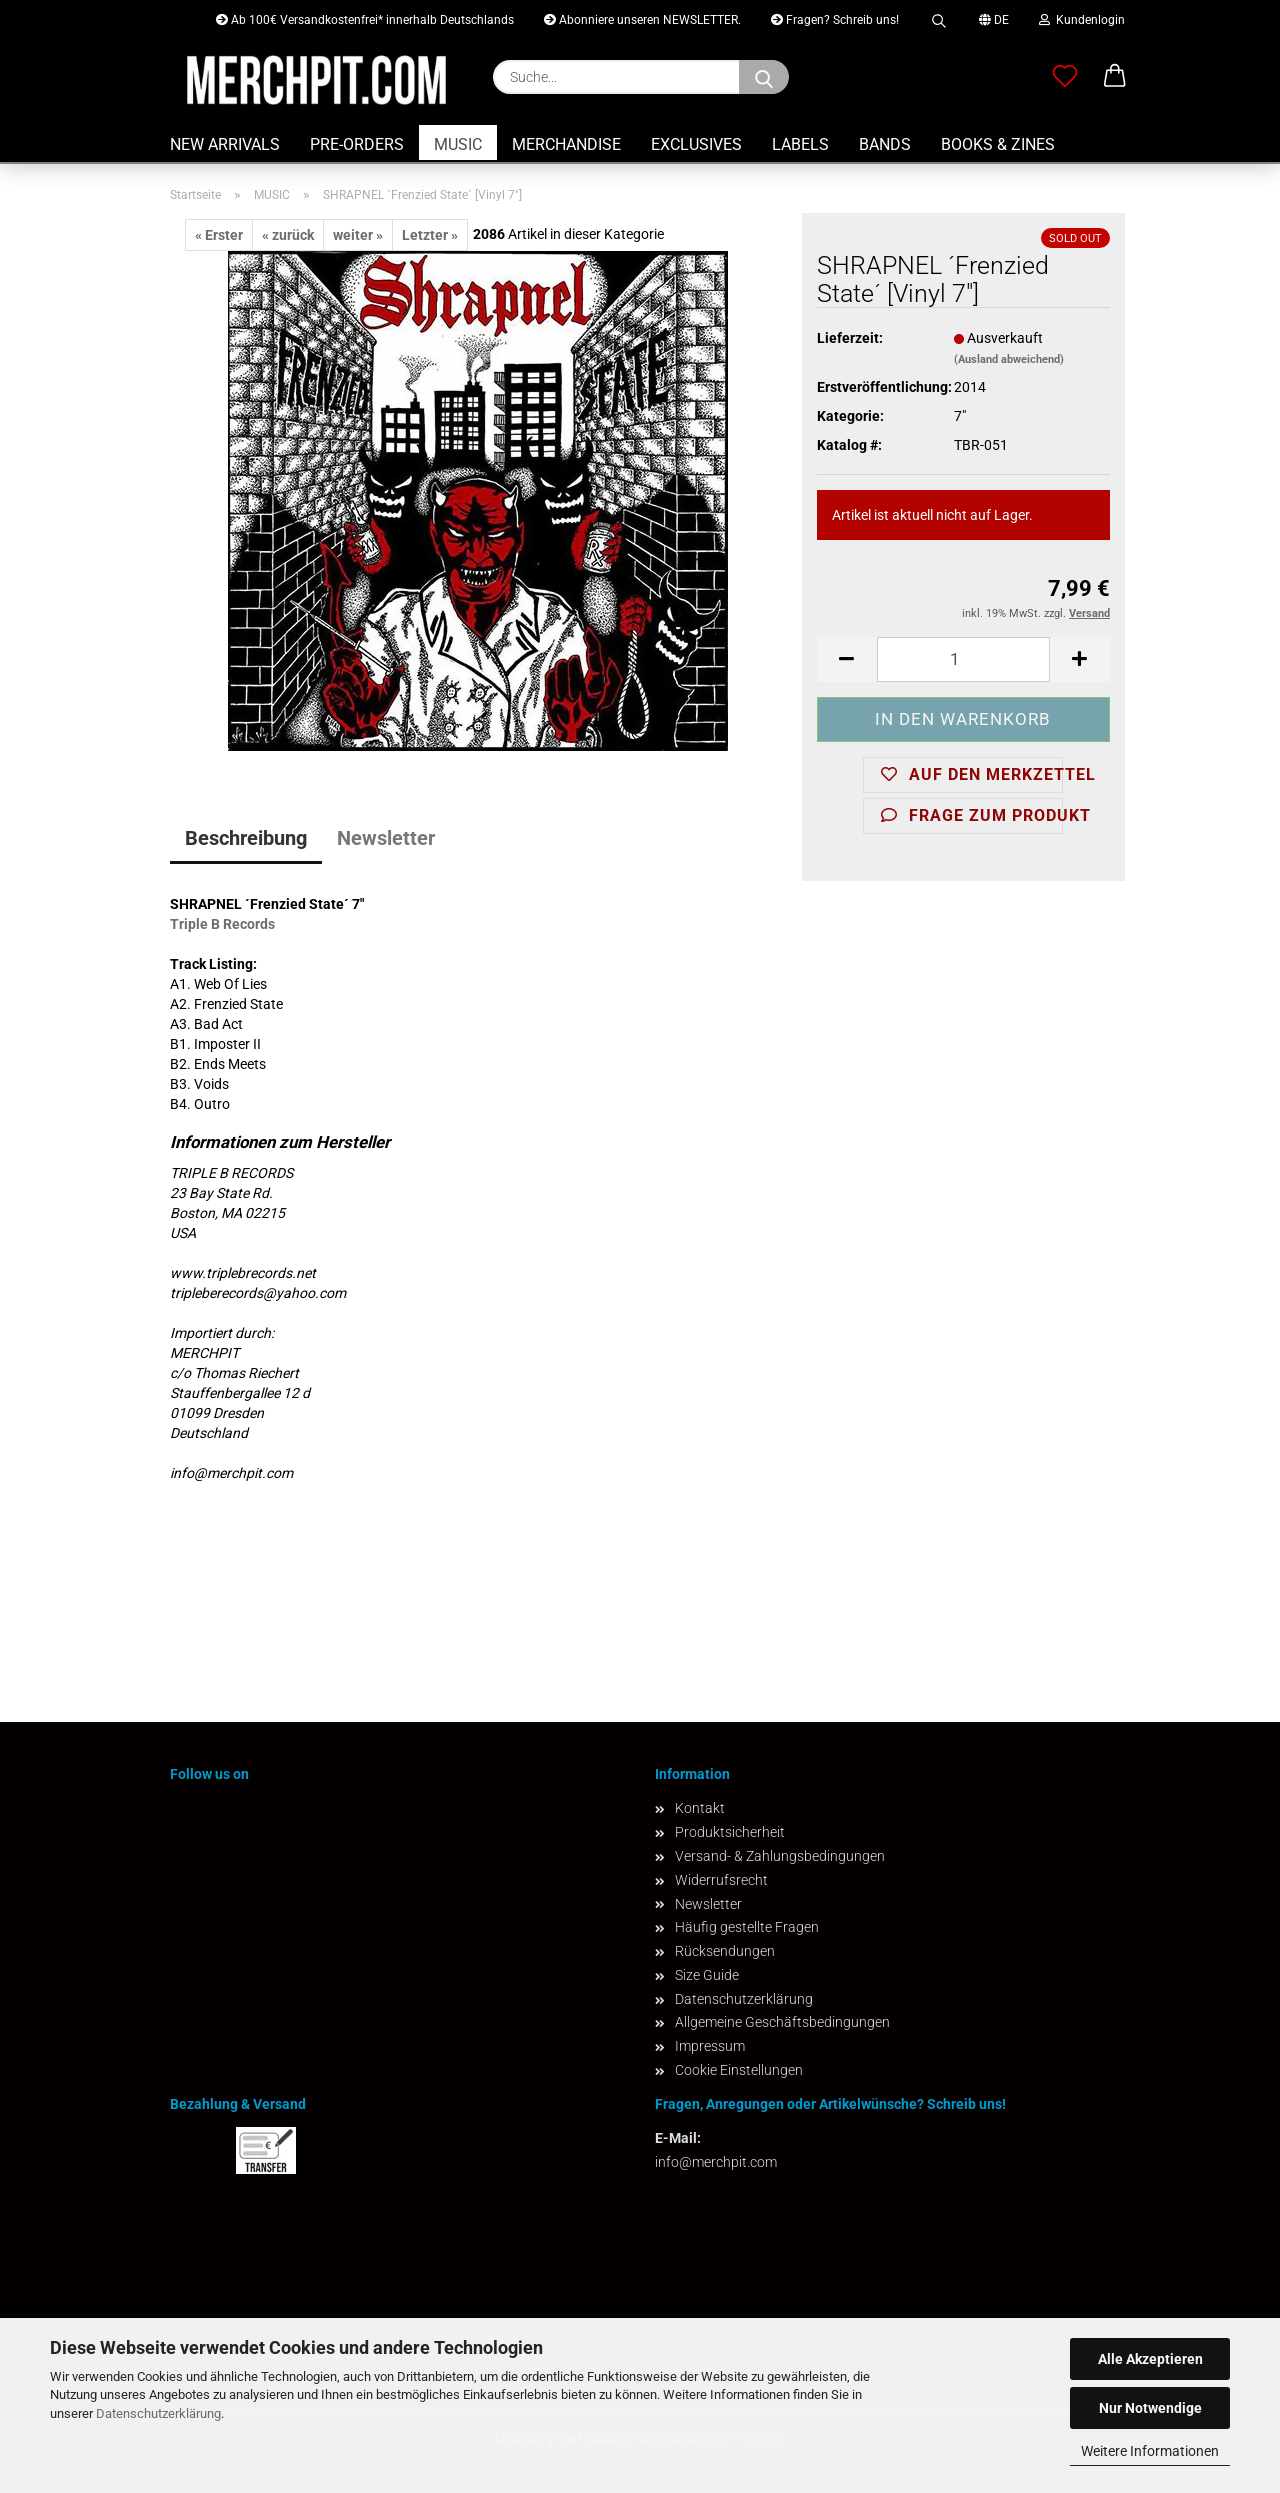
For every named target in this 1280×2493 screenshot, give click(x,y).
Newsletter (386, 838)
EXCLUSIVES (696, 144)
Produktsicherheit (730, 1832)
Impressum (710, 2046)
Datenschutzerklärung (158, 2413)
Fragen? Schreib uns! (835, 20)
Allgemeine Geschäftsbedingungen (782, 2022)
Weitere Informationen (1150, 2451)
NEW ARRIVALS (225, 144)
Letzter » (430, 235)
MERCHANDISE (566, 144)
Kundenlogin (1082, 20)
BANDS (885, 144)
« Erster (219, 235)
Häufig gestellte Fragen (747, 1927)
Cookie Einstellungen (739, 2070)
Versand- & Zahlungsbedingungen (780, 1856)
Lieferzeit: (850, 338)
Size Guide (707, 1975)
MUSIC (458, 144)
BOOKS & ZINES (998, 144)
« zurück (288, 235)
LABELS (800, 144)
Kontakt (700, 1808)
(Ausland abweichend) (1009, 359)
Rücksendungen (725, 1951)
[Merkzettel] (1065, 77)
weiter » (358, 235)
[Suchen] (764, 77)
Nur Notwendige (1150, 2408)
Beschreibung (246, 838)
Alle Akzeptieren (1150, 2359)
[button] (1115, 77)
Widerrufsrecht (721, 1880)
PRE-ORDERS (357, 144)
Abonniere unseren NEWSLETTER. (642, 20)
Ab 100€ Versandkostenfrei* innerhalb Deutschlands (365, 20)
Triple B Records (222, 924)
